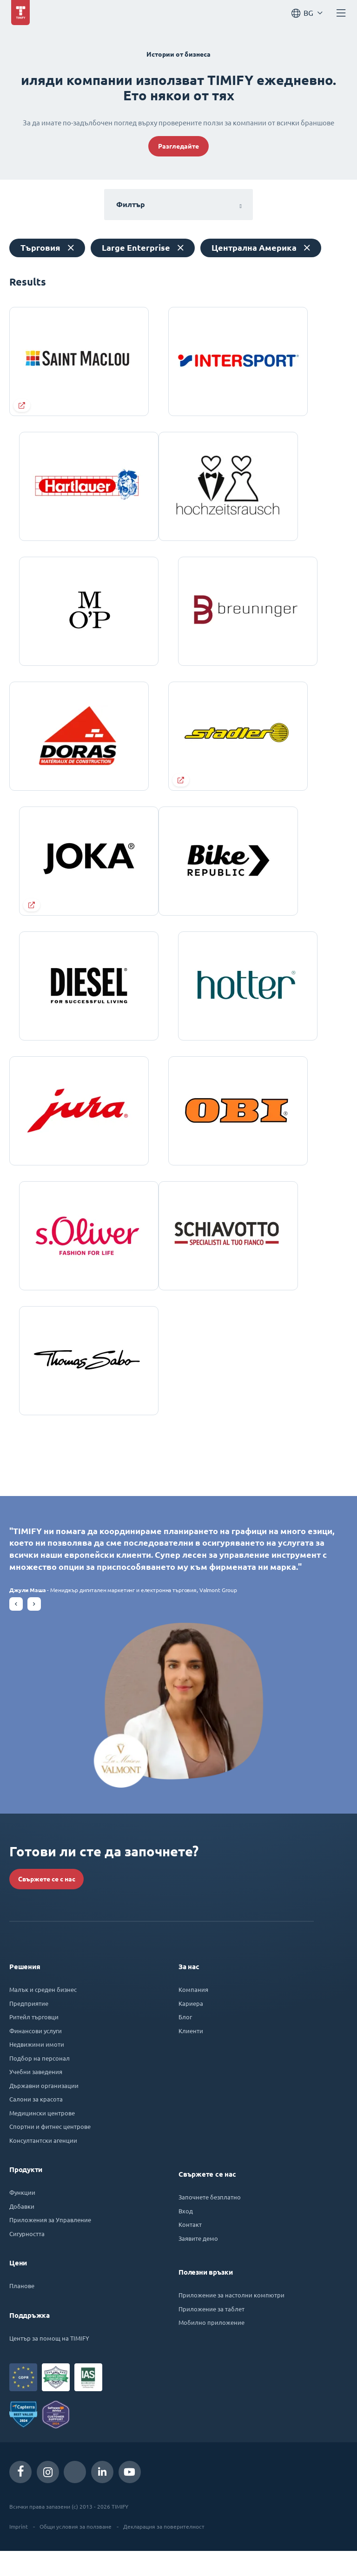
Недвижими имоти (36, 2069)
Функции (22, 2217)
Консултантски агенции (43, 2165)
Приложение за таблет (211, 2333)
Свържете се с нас (46, 1904)
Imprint (18, 2551)
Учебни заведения (35, 2096)
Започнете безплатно (209, 2221)
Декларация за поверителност (164, 2551)
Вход (185, 2235)
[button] (16, 1629)
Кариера (190, 2028)
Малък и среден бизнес (43, 2014)
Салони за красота (36, 2124)
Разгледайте (178, 146)
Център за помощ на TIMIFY (49, 2363)
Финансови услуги (35, 2055)
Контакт (190, 2249)
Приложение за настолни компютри (231, 2319)
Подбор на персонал (39, 2083)
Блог (185, 2041)
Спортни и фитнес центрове (50, 2151)
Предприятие (28, 2028)
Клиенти (190, 2055)
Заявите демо (198, 2263)
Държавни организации (44, 2110)
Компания (193, 2014)
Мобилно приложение (211, 2347)
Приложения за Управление (50, 2244)
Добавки (21, 2231)
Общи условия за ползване (76, 2551)
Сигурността (27, 2258)
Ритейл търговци (34, 2041)
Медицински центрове (42, 2137)
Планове (21, 2310)
